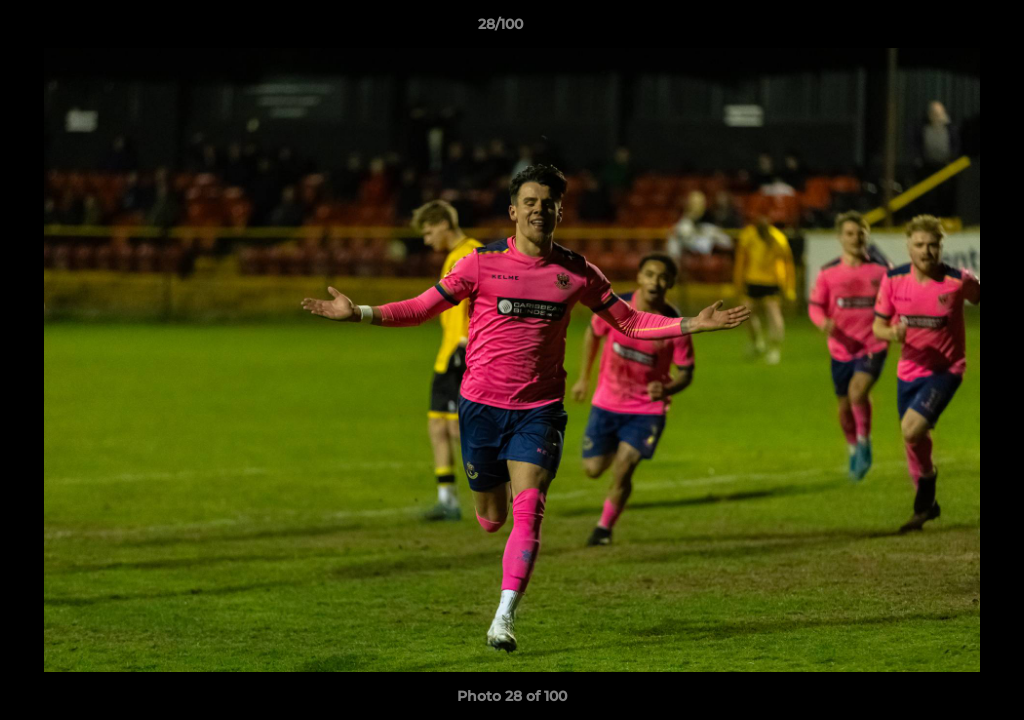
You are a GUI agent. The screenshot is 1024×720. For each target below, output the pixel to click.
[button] (940, 29)
